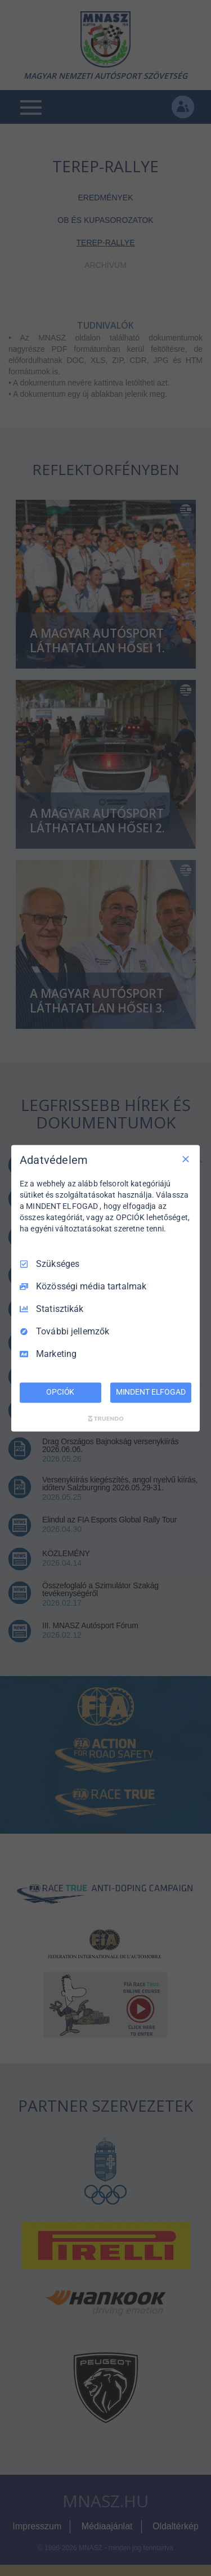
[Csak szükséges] (186, 1159)
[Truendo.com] (105, 1418)
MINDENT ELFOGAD (151, 1391)
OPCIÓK (60, 1391)
